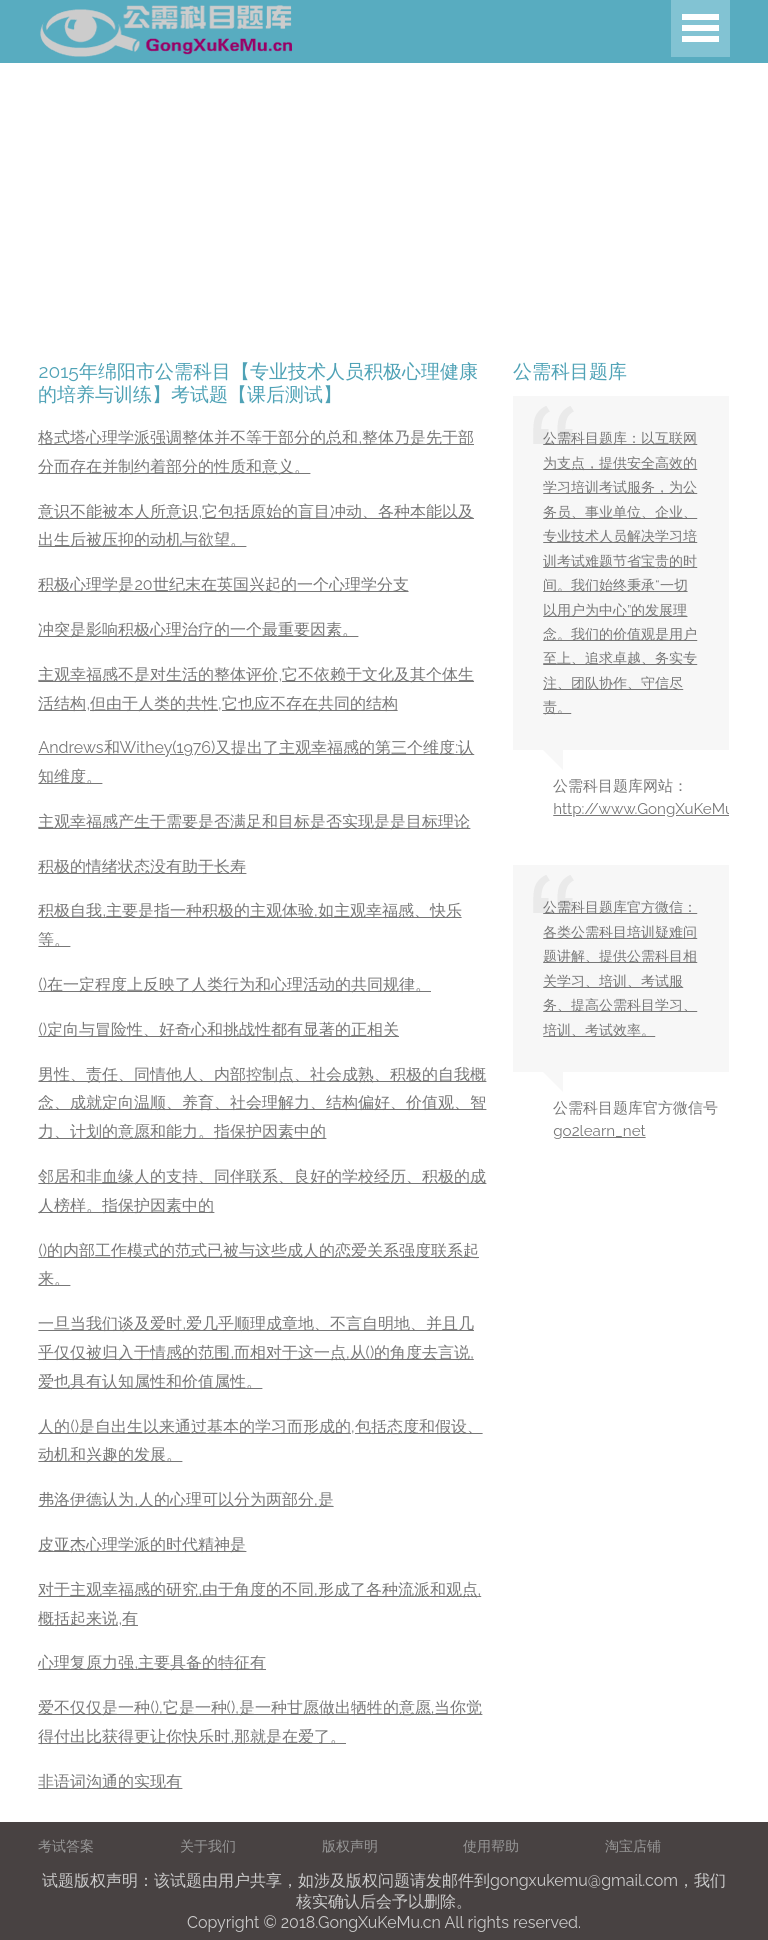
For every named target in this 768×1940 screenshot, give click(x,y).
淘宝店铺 (633, 1846)
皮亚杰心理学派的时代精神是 (142, 1544)
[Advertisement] (384, 203)
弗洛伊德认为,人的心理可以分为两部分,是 (185, 1499)
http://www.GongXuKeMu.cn (653, 809)
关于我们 (208, 1846)
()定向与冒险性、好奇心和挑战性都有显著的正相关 (218, 1029)
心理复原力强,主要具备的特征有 (152, 1662)
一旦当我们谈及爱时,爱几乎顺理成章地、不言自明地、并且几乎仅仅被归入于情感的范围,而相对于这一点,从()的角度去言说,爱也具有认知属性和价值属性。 (256, 1352)
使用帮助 (491, 1846)
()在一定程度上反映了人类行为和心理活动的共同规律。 (234, 984)
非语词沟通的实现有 (110, 1781)
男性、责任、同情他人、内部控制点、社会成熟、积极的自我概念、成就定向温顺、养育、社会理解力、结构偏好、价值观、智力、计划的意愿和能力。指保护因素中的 (262, 1103)
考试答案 (66, 1846)
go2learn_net (599, 1131)
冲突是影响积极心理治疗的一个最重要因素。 (198, 629)
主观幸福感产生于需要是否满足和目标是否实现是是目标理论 (254, 821)
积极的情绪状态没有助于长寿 (142, 866)
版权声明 (350, 1846)
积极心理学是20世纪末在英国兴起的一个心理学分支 (223, 584)
